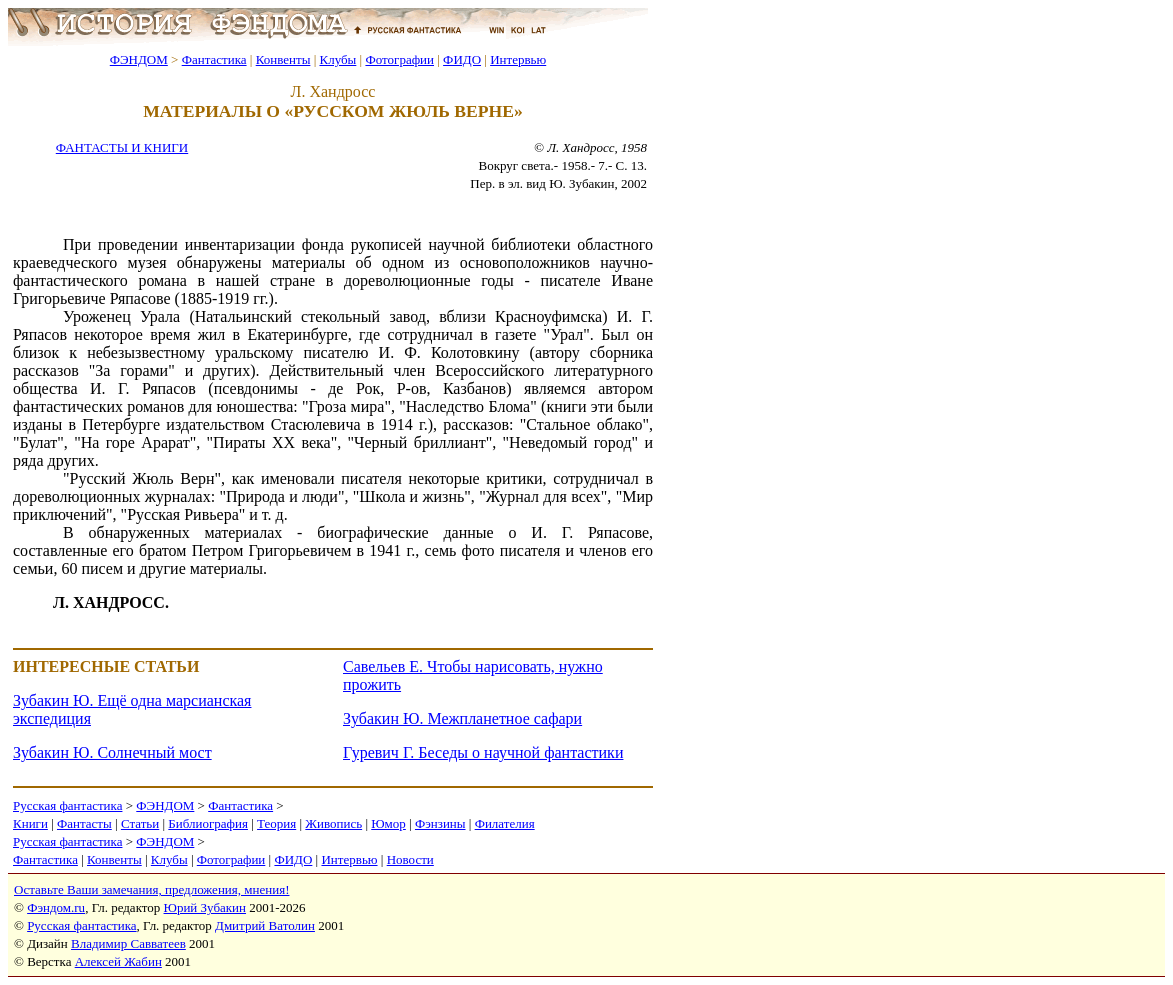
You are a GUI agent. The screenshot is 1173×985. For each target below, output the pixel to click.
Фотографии (399, 59)
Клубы (337, 59)
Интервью (518, 59)
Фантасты (84, 823)
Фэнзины (440, 823)
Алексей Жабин (118, 961)
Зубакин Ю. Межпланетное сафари (462, 718)
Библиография (208, 823)
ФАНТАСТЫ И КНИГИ (122, 147)
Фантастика (214, 59)
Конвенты (283, 59)
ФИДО (462, 59)
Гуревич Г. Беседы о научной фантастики (483, 752)
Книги (30, 823)
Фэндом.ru (56, 907)
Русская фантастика (67, 805)
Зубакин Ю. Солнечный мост (112, 752)
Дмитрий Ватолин (265, 925)
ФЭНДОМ (139, 59)
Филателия (505, 823)
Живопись (333, 823)
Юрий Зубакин (205, 907)
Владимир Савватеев (128, 943)
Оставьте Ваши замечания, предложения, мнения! (151, 889)
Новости (410, 859)
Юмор (388, 823)
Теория (276, 823)
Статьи (140, 823)
